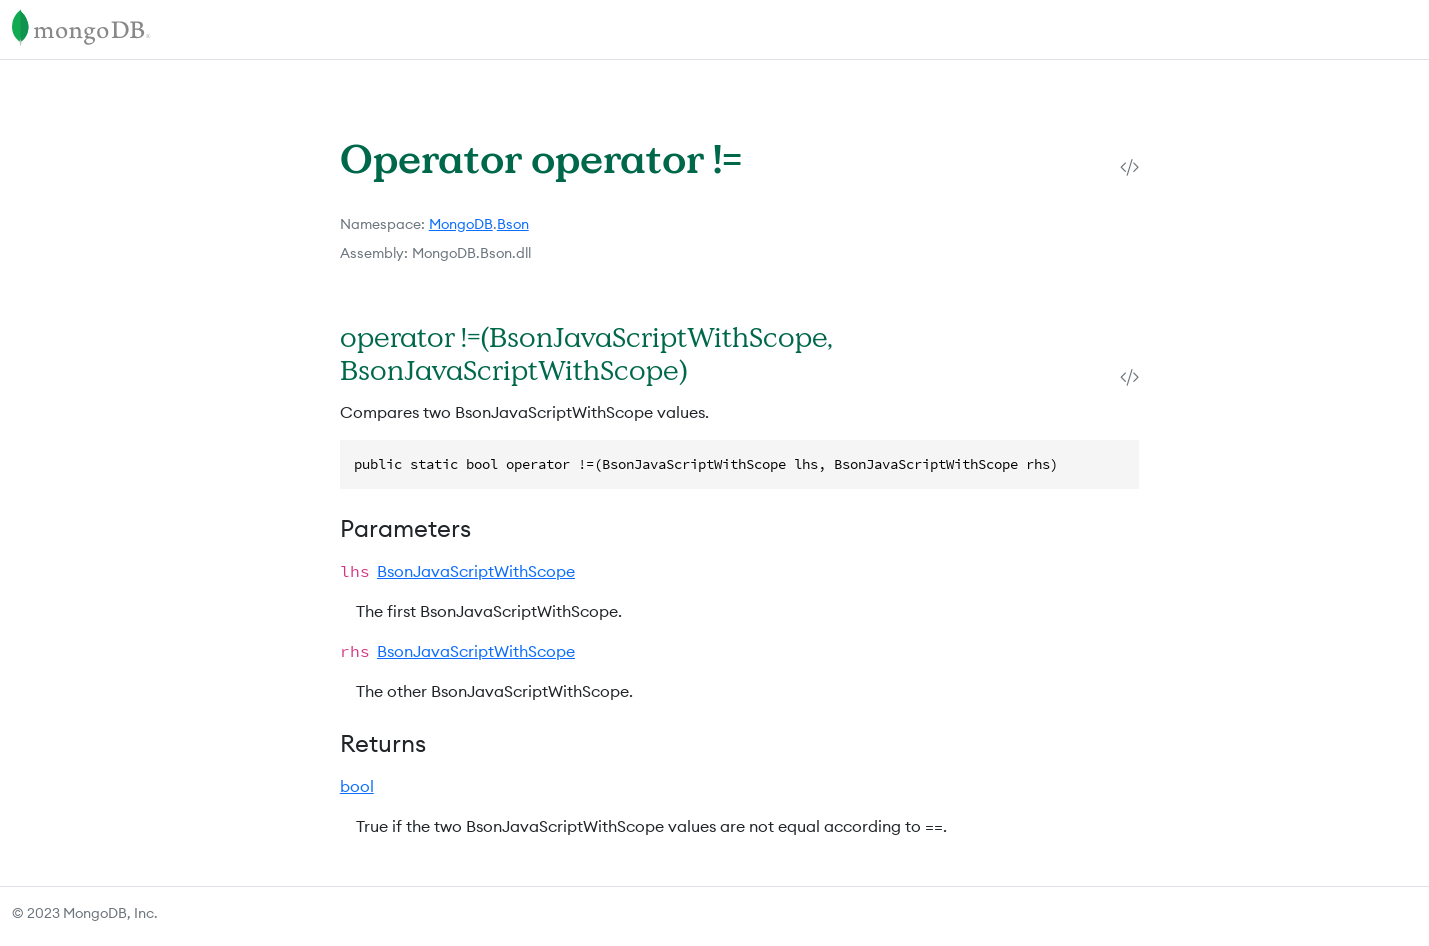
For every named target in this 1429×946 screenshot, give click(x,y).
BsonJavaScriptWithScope (476, 571)
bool (357, 786)
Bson (513, 224)
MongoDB (461, 224)
